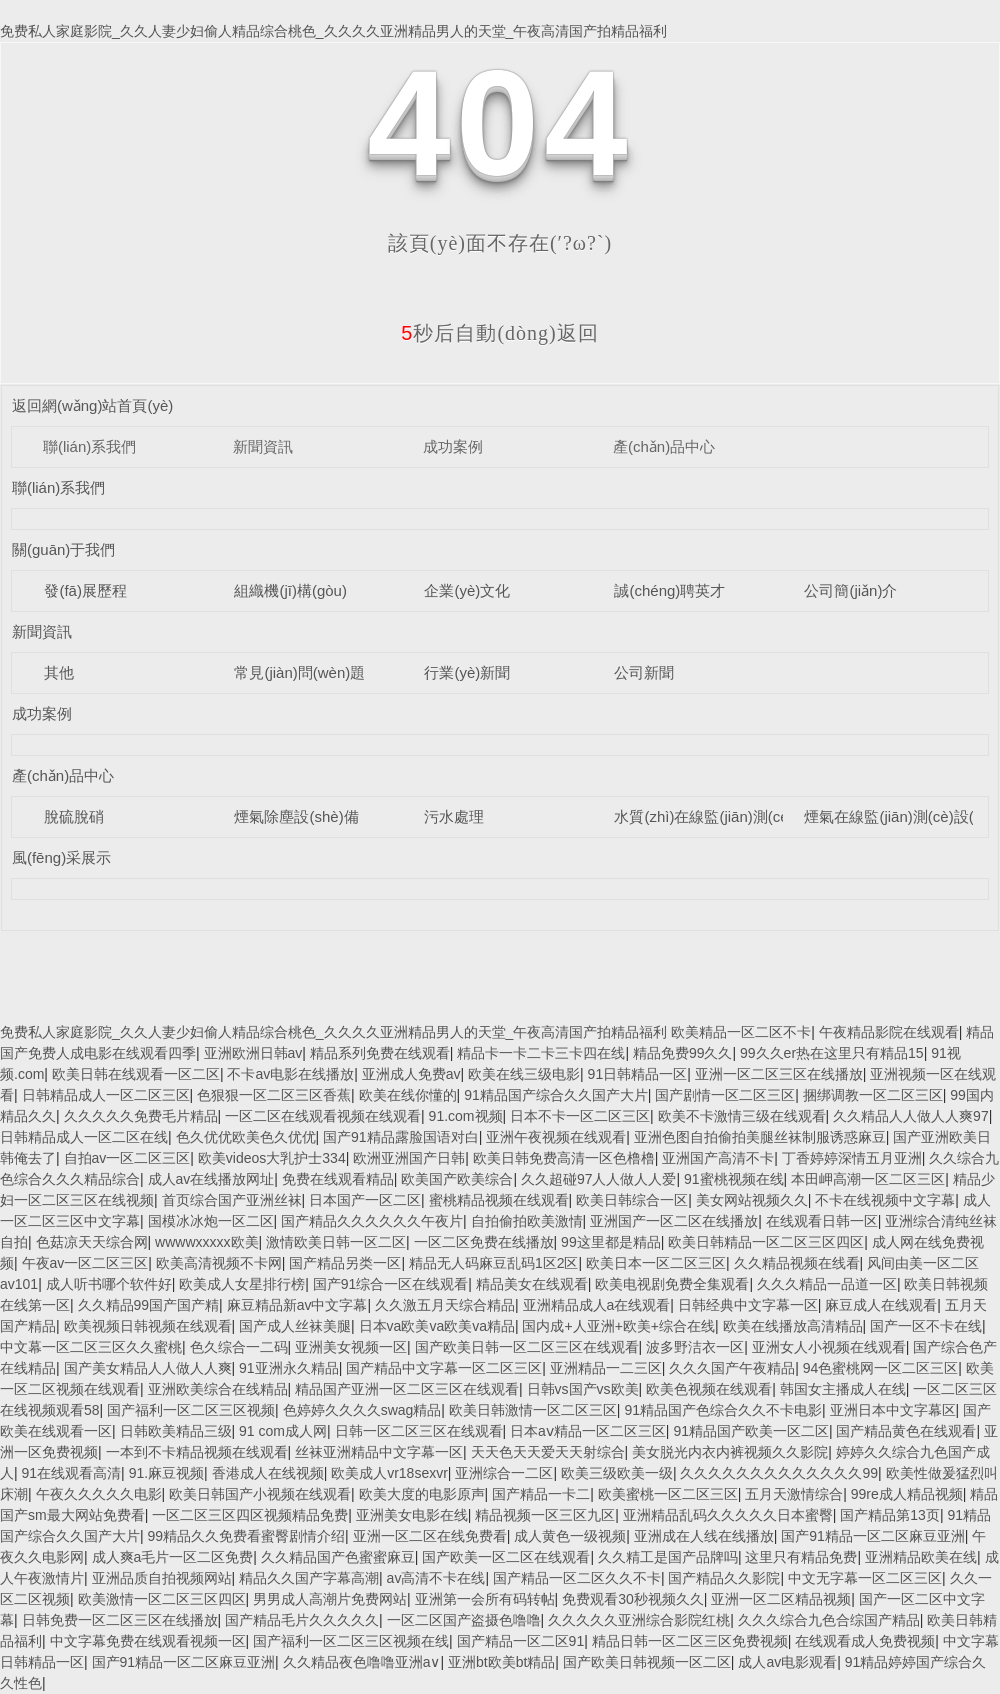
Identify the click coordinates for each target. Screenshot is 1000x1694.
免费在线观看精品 (338, 1179)
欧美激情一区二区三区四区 (162, 1599)
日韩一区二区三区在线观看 (419, 1431)
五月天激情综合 (794, 1494)
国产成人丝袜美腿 (295, 1326)
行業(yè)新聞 (467, 672)
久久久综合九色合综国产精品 (829, 1620)
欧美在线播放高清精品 (793, 1326)
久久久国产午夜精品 (732, 1368)
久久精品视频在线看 (797, 1263)
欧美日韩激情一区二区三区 (533, 1410)
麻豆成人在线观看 (881, 1305)
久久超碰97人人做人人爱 (599, 1179)
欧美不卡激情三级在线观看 (742, 1116)
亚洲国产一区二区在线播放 (674, 1221)
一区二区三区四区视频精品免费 (250, 1515)
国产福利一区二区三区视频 (191, 1410)
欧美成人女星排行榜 (242, 1284)
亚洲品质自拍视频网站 (162, 1578)
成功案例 (453, 446)
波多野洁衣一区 (695, 1347)
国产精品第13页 (890, 1515)
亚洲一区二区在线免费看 (430, 1536)
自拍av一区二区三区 (127, 1158)
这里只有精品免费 (801, 1557)
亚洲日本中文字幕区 (893, 1410)
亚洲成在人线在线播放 (704, 1536)
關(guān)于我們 (63, 549)
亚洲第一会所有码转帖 (485, 1599)
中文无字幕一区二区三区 (865, 1578)
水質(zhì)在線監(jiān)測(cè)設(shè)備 (735, 816)
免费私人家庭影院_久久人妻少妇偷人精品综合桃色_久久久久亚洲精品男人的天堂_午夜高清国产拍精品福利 (333, 31)
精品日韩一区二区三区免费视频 (690, 1641)
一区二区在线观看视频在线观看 (323, 1116)
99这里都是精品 (611, 1242)
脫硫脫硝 (74, 816)
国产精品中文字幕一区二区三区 (444, 1368)
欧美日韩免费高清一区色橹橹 (564, 1158)
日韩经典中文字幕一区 (748, 1305)
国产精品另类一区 (345, 1263)
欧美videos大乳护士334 (272, 1158)
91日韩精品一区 (638, 1074)
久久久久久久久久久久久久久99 (779, 1473)
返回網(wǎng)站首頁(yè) (92, 405)
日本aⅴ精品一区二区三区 (588, 1431)
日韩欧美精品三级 (176, 1431)
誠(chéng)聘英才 (669, 590)
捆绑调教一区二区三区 (873, 1095)
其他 (59, 672)
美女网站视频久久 (752, 1200)
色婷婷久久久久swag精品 (362, 1410)
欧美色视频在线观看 (709, 1389)
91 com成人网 (283, 1431)
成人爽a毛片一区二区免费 (173, 1557)
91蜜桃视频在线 (734, 1179)
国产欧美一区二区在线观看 (506, 1557)
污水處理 (454, 816)
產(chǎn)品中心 (664, 446)
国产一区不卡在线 (926, 1326)
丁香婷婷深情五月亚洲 (852, 1158)
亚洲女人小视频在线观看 (829, 1347)
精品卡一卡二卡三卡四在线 (541, 1053)
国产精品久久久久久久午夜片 (372, 1221)
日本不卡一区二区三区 (580, 1116)
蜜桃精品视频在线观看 (499, 1200)
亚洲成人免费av (411, 1074)
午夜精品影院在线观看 (889, 1032)
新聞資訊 (263, 446)
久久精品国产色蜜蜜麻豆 (338, 1557)
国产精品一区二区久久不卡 (577, 1578)
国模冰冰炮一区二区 (211, 1221)
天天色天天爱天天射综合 (548, 1452)
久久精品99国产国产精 (149, 1305)
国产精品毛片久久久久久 (302, 1620)
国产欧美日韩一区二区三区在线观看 (527, 1347)
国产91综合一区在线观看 (391, 1284)
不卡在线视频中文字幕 (885, 1200)
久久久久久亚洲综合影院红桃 (639, 1620)
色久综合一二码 (239, 1347)
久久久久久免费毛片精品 (141, 1116)
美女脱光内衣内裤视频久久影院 (730, 1452)
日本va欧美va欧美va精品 (437, 1326)
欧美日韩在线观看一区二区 (136, 1074)
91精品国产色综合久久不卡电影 (723, 1410)
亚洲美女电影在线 (412, 1515)
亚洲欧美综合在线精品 (218, 1389)
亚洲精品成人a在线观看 (597, 1305)
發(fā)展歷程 (85, 590)
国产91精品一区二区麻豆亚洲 (873, 1536)
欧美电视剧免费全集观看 (672, 1284)
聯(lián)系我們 (89, 446)
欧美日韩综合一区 (632, 1200)
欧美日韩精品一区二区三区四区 (766, 1242)
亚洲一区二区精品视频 (781, 1599)
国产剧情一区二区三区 (725, 1095)
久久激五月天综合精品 (445, 1305)
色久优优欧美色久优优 (246, 1137)
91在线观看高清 (72, 1473)
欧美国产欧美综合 (457, 1179)
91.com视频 (466, 1116)
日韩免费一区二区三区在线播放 (120, 1620)
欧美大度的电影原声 (422, 1494)
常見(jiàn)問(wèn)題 (299, 672)
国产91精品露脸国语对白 (401, 1137)
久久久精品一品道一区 (827, 1284)
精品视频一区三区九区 (545, 1515)
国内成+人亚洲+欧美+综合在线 (618, 1326)
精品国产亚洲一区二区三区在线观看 (407, 1389)
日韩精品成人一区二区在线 (84, 1137)
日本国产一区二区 (365, 1200)
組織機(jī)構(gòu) (290, 590)
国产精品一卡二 (541, 1494)
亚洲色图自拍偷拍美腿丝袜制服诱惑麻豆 (760, 1137)
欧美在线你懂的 (408, 1095)
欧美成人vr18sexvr (389, 1473)
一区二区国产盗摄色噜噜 (464, 1620)
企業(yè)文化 (467, 590)
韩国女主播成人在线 (843, 1389)
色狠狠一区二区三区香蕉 (274, 1095)
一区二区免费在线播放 (484, 1242)
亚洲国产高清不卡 (718, 1158)
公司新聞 (644, 672)
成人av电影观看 (787, 1662)
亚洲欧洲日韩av (253, 1053)
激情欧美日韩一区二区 (336, 1242)
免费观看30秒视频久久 (633, 1599)
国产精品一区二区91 (521, 1641)
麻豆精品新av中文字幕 (297, 1305)
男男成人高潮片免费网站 (330, 1599)
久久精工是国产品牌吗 (668, 1557)
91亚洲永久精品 (289, 1368)
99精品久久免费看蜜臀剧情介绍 (247, 1536)
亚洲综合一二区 (504, 1473)
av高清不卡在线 (436, 1578)
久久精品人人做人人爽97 (911, 1116)
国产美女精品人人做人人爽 (148, 1368)
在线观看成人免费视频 (865, 1641)
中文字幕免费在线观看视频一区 (148, 1641)
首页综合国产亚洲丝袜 (232, 1200)
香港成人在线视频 (268, 1473)
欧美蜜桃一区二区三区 (668, 1494)
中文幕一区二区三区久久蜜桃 (91, 1347)
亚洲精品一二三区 (606, 1368)
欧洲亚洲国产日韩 (409, 1158)
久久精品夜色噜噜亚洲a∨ (362, 1662)
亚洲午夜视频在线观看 (556, 1137)
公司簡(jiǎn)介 (850, 590)
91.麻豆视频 (166, 1473)
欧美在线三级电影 (524, 1074)
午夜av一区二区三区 (85, 1263)
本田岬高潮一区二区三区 (868, 1179)
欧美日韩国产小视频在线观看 (260, 1494)
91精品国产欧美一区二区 (751, 1431)
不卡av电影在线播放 (290, 1074)
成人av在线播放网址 (211, 1179)
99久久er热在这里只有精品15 (832, 1053)
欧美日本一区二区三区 (656, 1263)
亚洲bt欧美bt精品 (501, 1662)
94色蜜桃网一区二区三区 (881, 1368)
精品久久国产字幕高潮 (309, 1578)
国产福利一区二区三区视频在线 (351, 1641)
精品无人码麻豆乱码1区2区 (494, 1263)
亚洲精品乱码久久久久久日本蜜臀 (728, 1515)
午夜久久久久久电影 (99, 1494)
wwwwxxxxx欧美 (206, 1242)
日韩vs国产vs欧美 (583, 1389)
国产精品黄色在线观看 (906, 1431)
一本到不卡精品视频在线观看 (197, 1452)
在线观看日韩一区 (822, 1221)
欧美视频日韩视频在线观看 (148, 1326)
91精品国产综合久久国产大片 (556, 1095)
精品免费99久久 (683, 1053)
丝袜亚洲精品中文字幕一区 (379, 1452)
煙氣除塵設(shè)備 (296, 816)
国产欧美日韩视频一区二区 (647, 1662)
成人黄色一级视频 (570, 1536)
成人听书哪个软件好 (109, 1284)
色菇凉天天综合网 (92, 1242)
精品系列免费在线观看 (380, 1053)
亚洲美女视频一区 (351, 1347)
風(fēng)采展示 (61, 857)
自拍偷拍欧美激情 (527, 1221)
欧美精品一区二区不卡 (741, 1032)
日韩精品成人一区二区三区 (106, 1095)
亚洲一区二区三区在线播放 (779, 1074)
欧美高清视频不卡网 (219, 1263)
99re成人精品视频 (907, 1494)
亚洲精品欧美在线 (921, 1557)
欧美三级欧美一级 (617, 1473)
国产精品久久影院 (724, 1578)
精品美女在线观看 (532, 1284)
